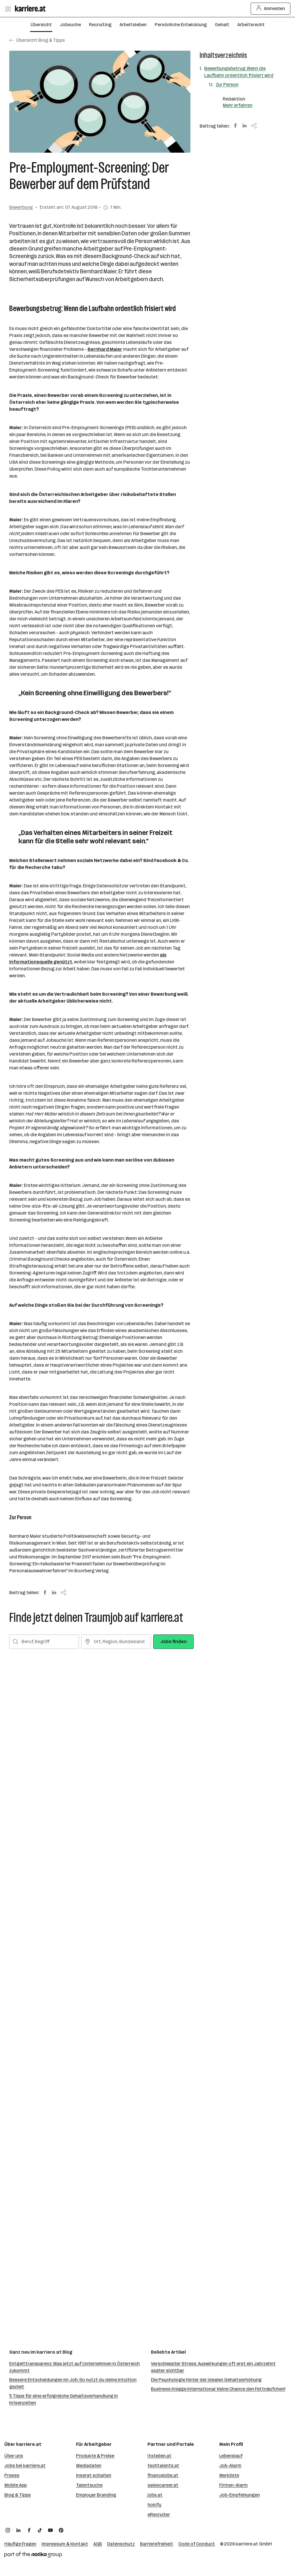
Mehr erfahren (237, 105)
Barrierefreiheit (156, 2544)
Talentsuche (89, 2485)
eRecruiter (159, 2514)
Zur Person (227, 84)
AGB (97, 2544)
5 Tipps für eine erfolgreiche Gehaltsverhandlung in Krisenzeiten (63, 2399)
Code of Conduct (196, 2544)
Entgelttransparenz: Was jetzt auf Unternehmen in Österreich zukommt (74, 2367)
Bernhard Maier (105, 349)
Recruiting (100, 24)
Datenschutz (121, 2544)
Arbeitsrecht (251, 24)
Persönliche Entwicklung (181, 24)
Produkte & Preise (95, 2455)
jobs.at (155, 2495)
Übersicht (41, 24)
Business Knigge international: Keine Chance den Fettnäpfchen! (218, 2389)
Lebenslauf (231, 2455)
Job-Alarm (230, 2465)
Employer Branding (96, 2495)
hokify (154, 2504)
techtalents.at (163, 2465)
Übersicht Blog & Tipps (37, 40)
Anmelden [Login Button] (270, 8)
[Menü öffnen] (7, 8)
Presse (11, 2475)
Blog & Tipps (17, 2495)
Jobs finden (173, 1641)
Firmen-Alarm (233, 2485)
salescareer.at (163, 2485)
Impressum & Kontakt (64, 2544)
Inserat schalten (93, 2475)
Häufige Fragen (20, 2544)
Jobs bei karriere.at (25, 2465)
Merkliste (229, 2475)
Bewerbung (21, 207)
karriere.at (247, 2544)
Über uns (13, 2455)
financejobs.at (163, 2475)
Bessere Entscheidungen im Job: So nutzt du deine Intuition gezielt (73, 2383)
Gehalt (222, 24)
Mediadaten (88, 2465)
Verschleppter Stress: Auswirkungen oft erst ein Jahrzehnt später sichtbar (213, 2367)
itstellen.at (159, 2455)
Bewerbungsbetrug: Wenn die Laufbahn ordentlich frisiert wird (238, 72)
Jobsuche (70, 24)
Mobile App (15, 2485)
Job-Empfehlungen (239, 2495)
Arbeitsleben (133, 24)
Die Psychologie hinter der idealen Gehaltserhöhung (206, 2379)
